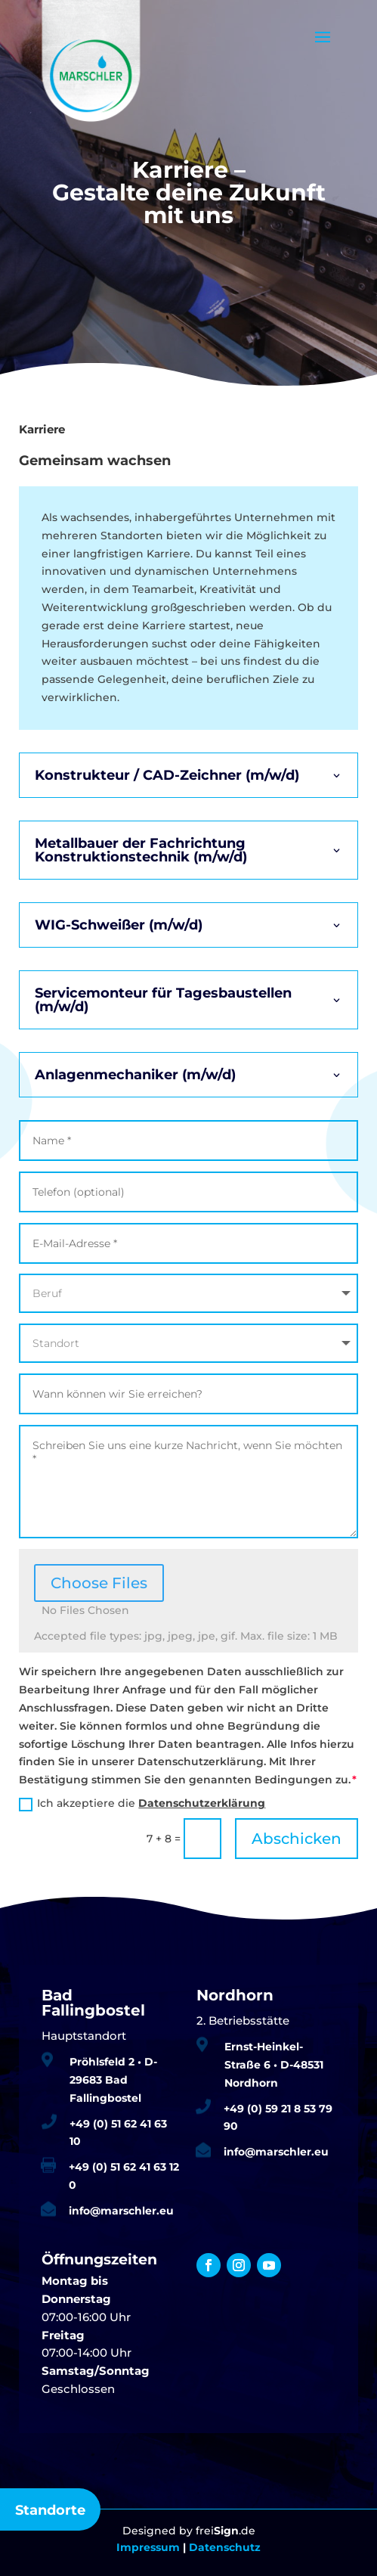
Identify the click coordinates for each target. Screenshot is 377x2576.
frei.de (225, 2530)
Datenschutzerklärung (201, 1803)
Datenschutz (225, 2547)
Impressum (148, 2547)
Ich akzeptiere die (142, 1803)
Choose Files (99, 1583)
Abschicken (296, 1839)
